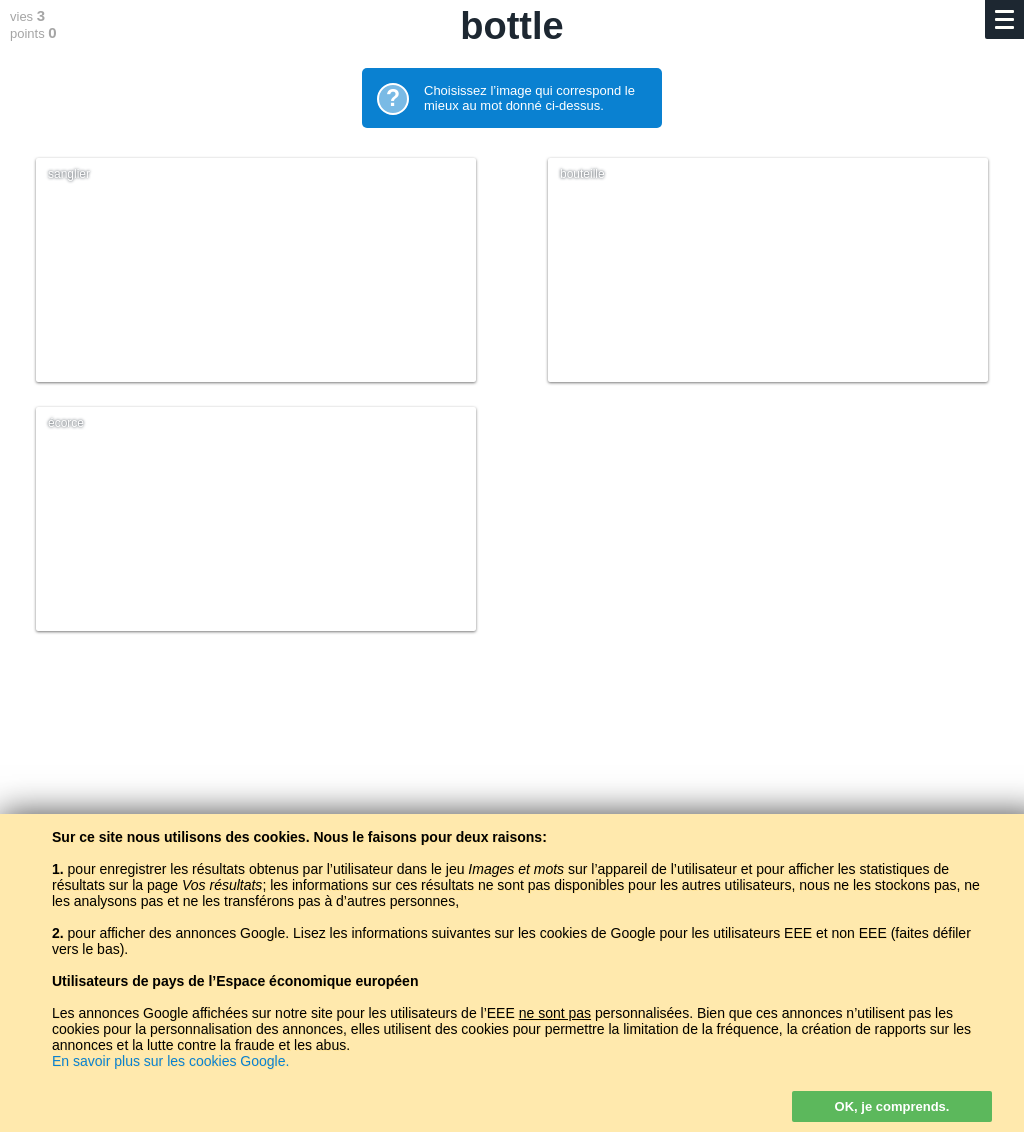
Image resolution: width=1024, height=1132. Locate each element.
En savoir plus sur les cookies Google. (170, 1061)
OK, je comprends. (892, 1106)
